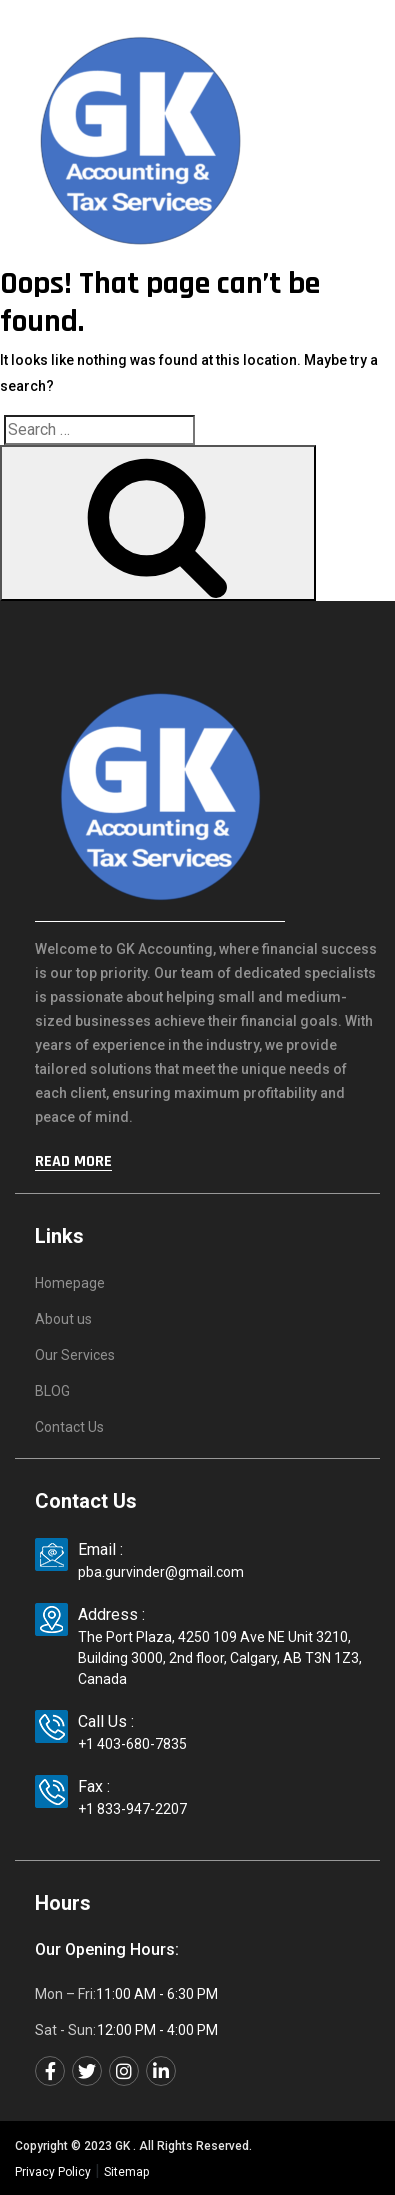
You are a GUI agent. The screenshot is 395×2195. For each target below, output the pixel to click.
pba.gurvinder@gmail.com (161, 1572)
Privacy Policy (53, 2172)
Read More (73, 1162)
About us (63, 1319)
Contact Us (69, 1427)
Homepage (70, 1283)
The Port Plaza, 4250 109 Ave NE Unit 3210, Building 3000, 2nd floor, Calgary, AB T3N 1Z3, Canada (220, 1658)
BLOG (52, 1391)
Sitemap (126, 2172)
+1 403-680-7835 (132, 1744)
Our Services (75, 1355)
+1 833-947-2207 (132, 1809)
